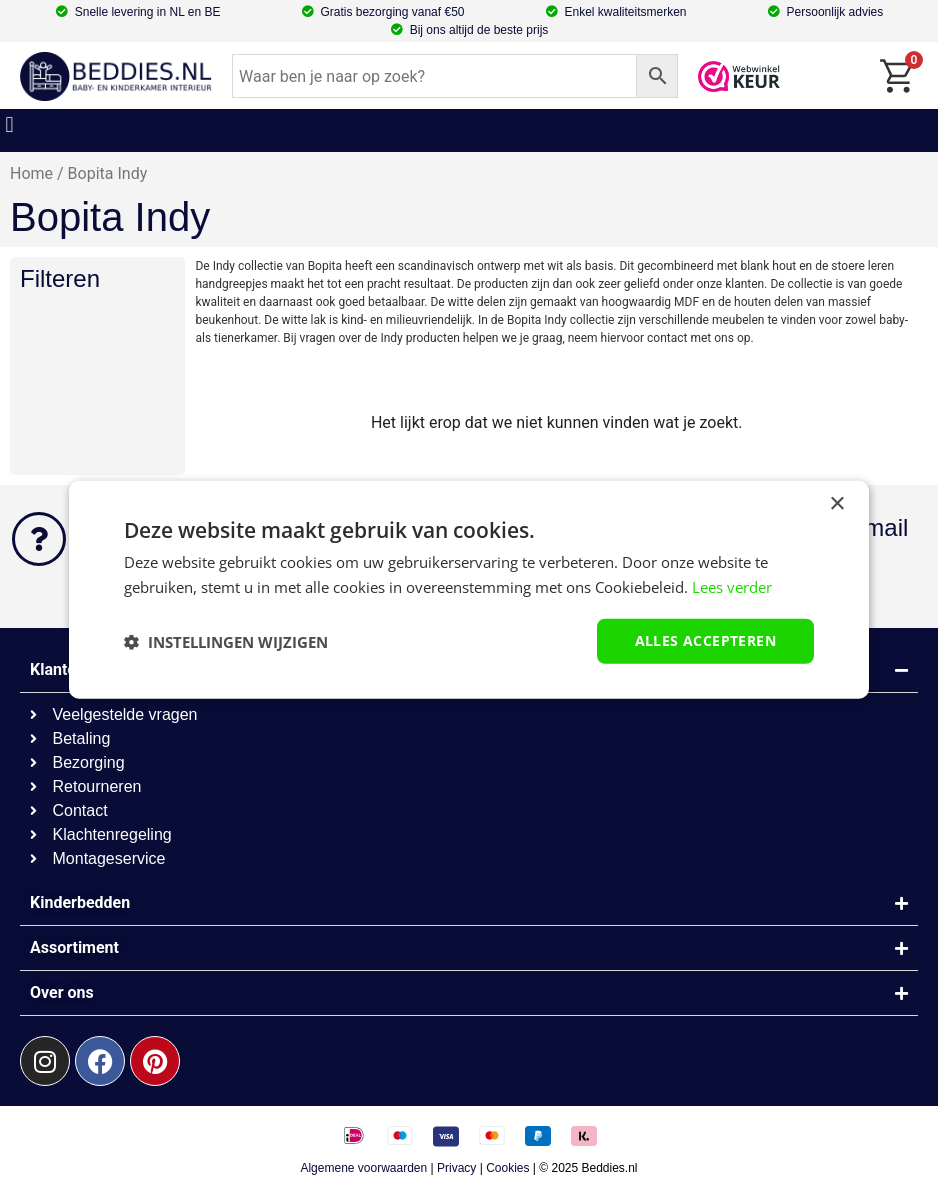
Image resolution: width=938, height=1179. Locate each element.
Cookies (507, 1168)
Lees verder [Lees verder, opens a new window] (732, 586)
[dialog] (469, 589)
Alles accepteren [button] (705, 640)
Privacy (456, 1168)
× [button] (836, 503)
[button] (9, 125)
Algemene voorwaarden (363, 1168)
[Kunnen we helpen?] (39, 539)
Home (31, 173)
